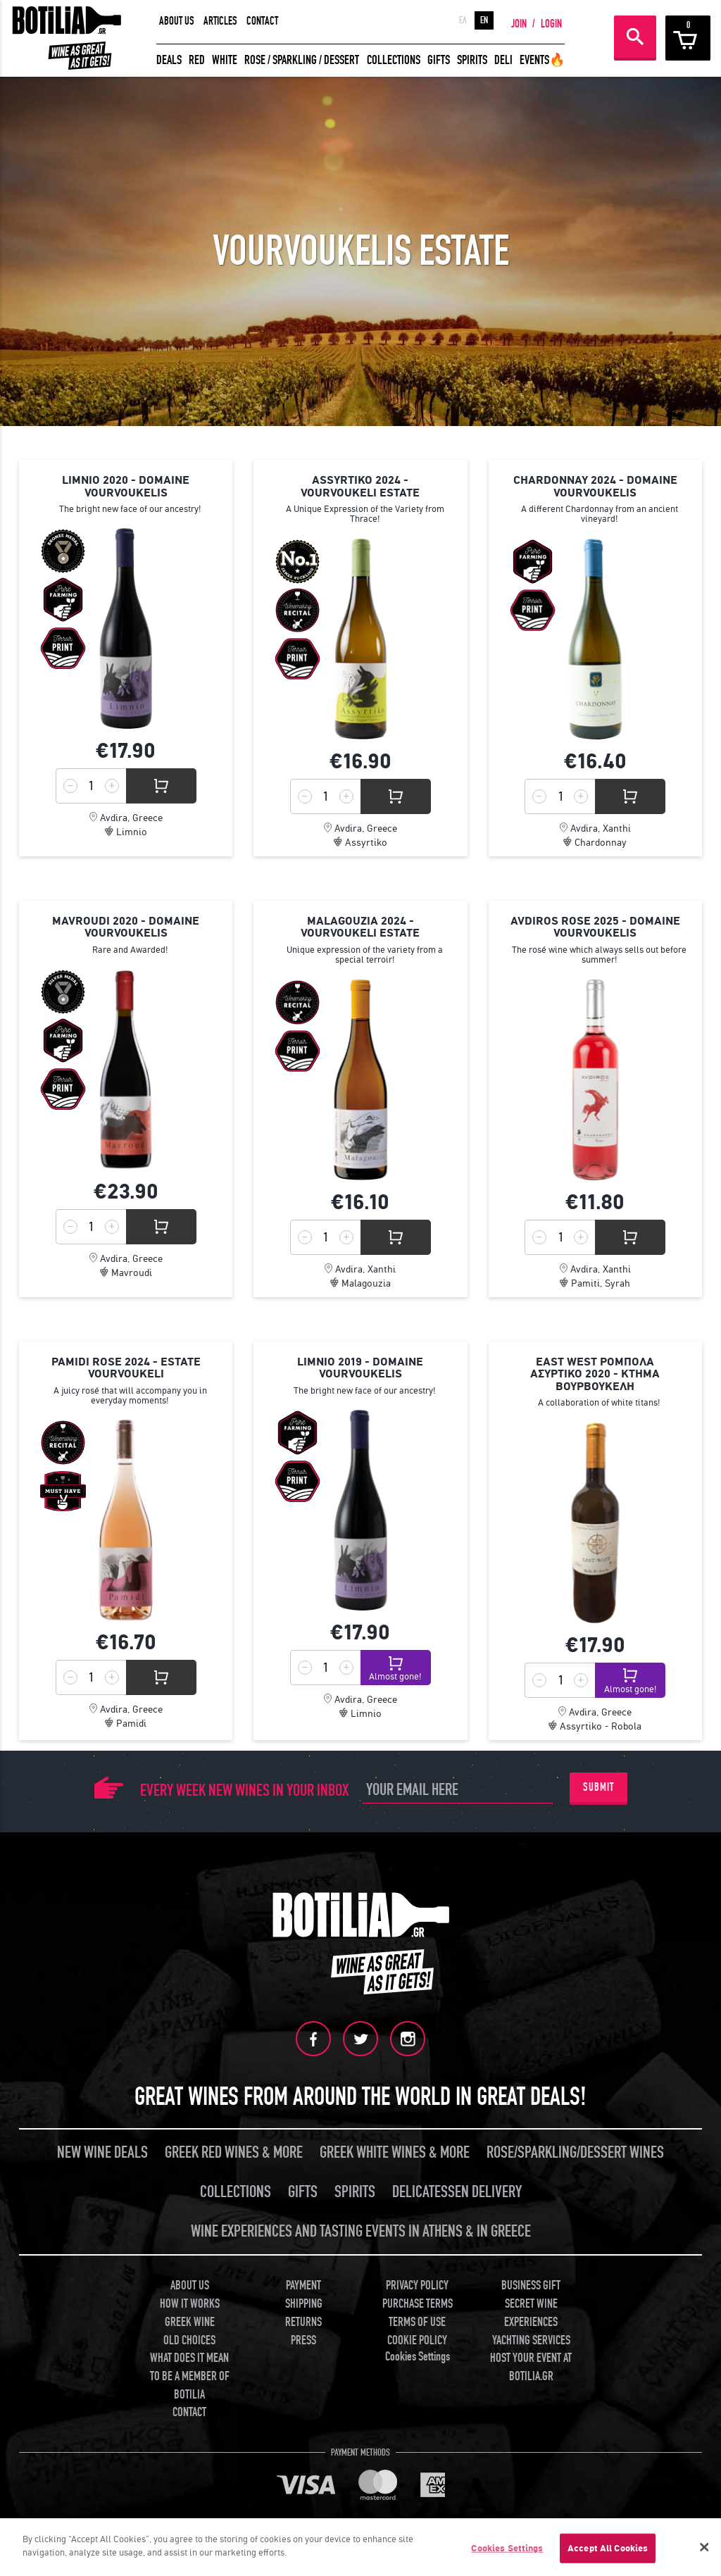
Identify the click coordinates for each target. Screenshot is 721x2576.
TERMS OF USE (417, 2322)
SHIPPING (303, 2303)
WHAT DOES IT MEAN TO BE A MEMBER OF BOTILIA (190, 2376)
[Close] (704, 2547)
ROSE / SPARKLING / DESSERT (301, 60)
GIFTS (438, 60)
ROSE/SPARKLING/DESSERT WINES (575, 2152)
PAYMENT (303, 2285)
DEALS (169, 60)
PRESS (303, 2340)
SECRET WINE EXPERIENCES (531, 2313)
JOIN (519, 24)
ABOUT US (176, 21)
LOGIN (551, 24)
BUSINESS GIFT (530, 2285)
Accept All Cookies (608, 2548)
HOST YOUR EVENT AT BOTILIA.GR (531, 2367)
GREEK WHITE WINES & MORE (395, 2152)
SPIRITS (472, 60)
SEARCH (635, 36)
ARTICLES (220, 21)
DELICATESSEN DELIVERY (457, 2191)
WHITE (224, 60)
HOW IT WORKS (190, 2303)
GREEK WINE (190, 2322)
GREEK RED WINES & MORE (234, 2152)
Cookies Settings (417, 2356)
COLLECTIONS (393, 60)
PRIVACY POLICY (417, 2285)
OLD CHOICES (189, 2340)
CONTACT (262, 21)
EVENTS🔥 (542, 60)
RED (197, 60)
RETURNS (303, 2322)
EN (484, 20)
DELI (503, 60)
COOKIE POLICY (417, 2340)
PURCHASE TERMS (417, 2303)
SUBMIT (598, 1787)
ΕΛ (463, 20)
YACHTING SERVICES (531, 2340)
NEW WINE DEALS (102, 2152)
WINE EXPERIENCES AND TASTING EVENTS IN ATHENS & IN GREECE (361, 2231)
